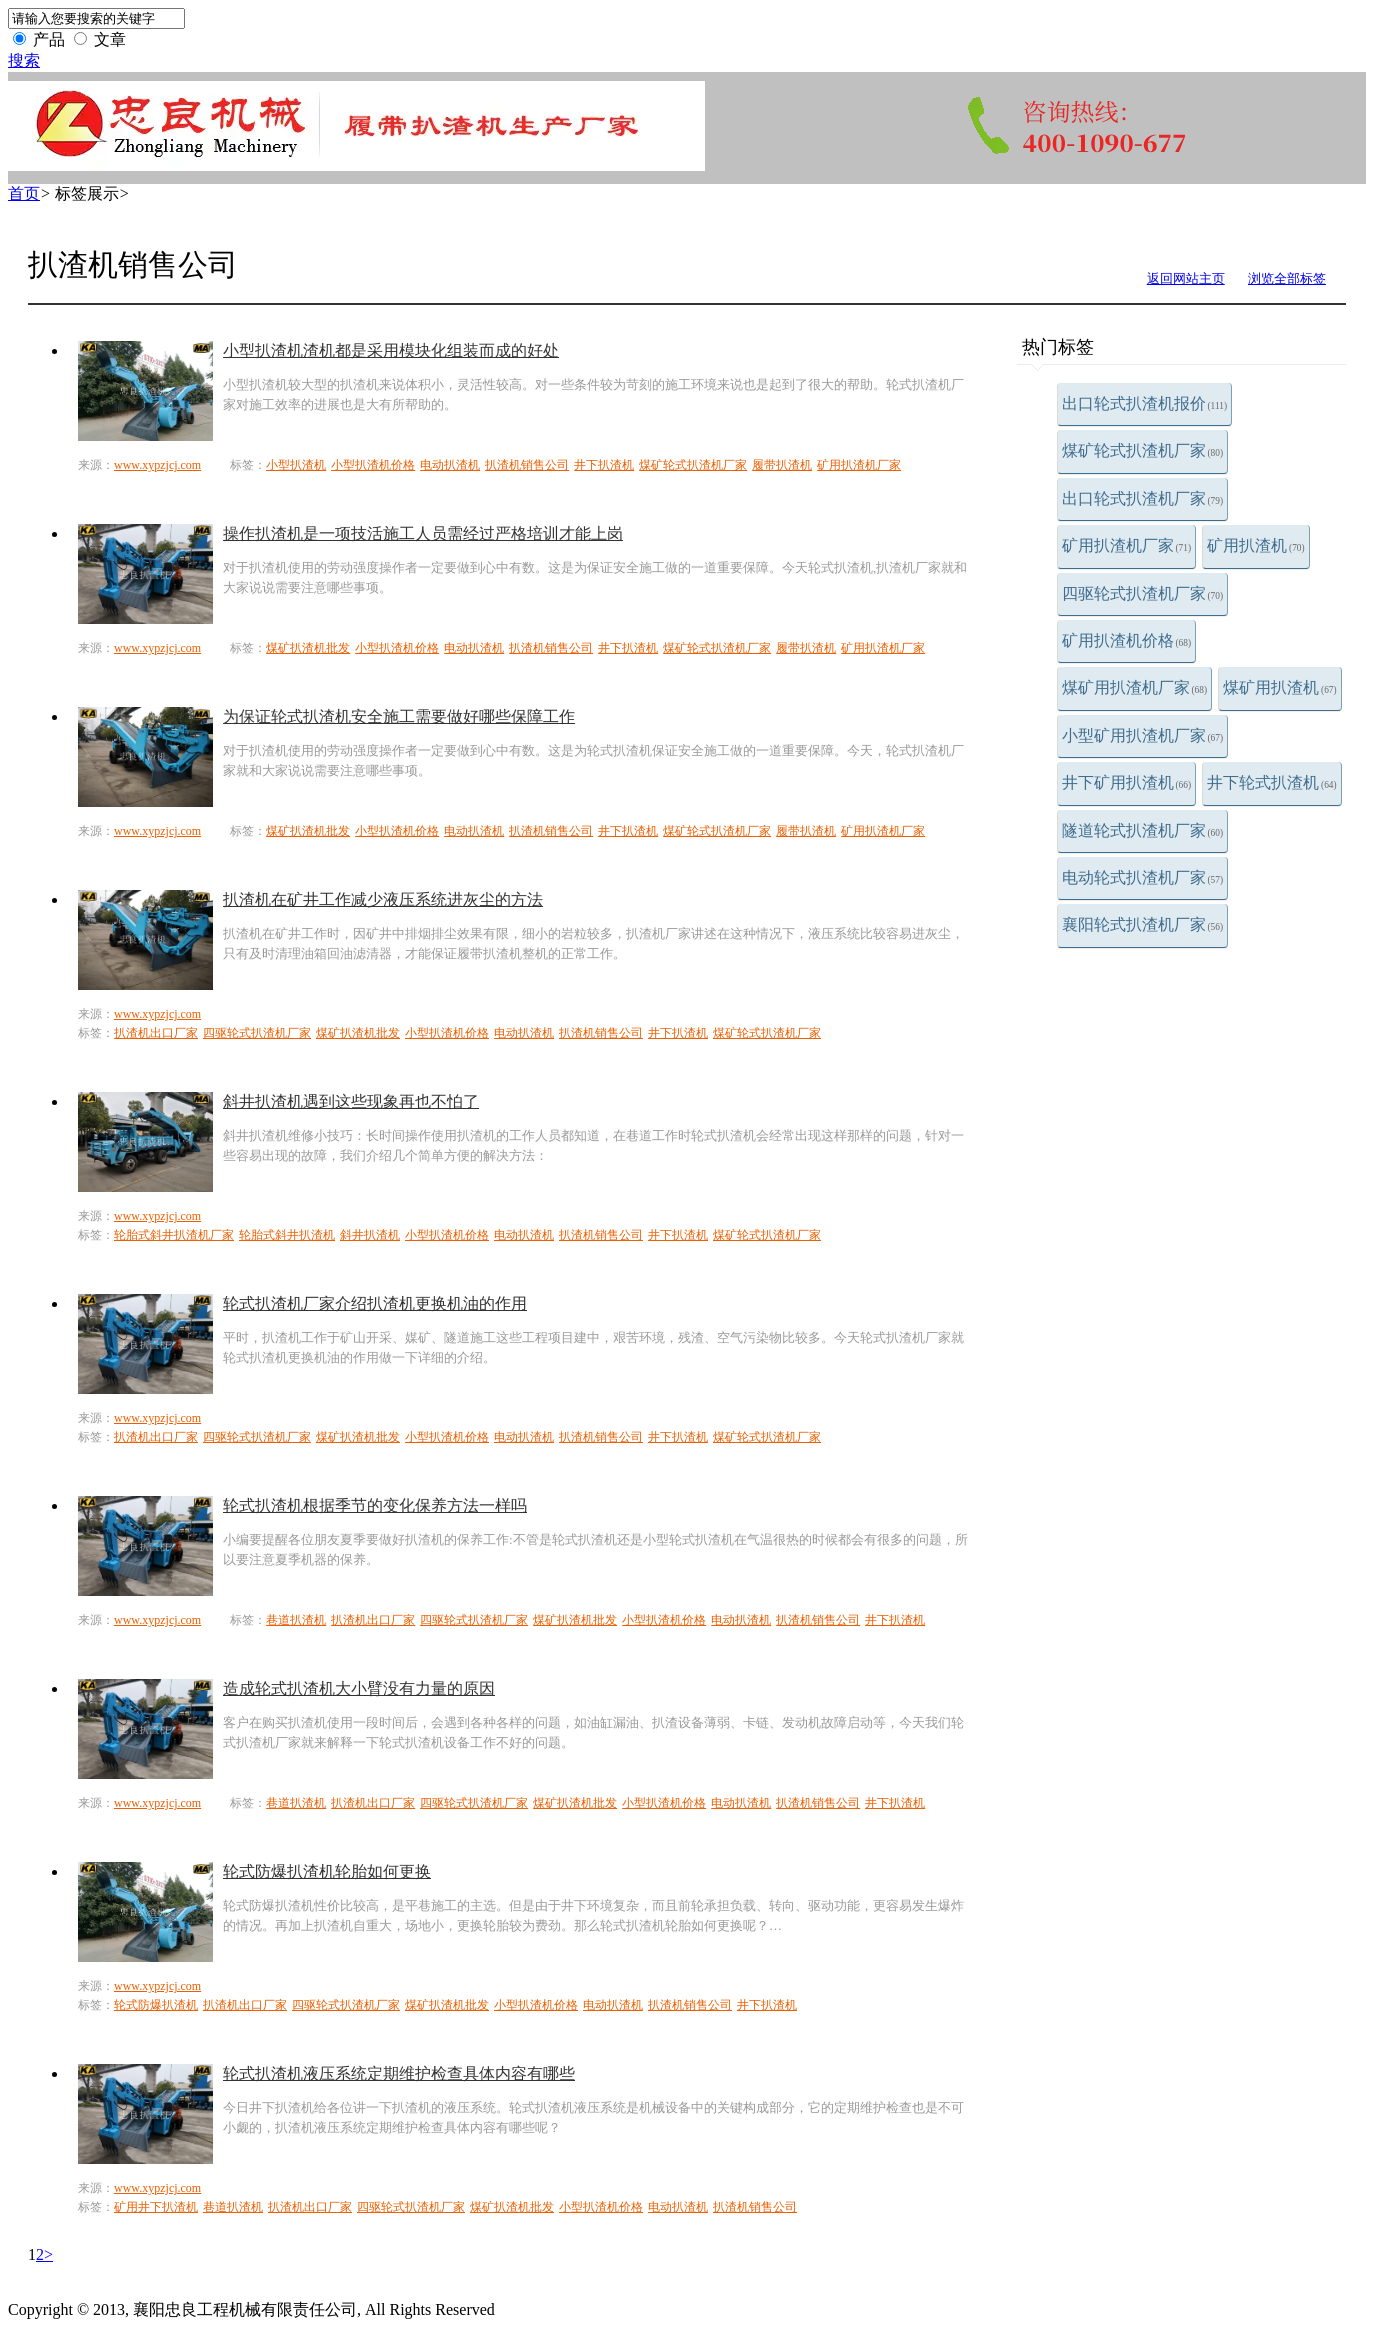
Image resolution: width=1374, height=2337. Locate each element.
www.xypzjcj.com (157, 465)
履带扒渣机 (782, 465)
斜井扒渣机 (370, 1235)
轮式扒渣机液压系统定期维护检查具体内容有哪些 (399, 2073)
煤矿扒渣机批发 (308, 648)
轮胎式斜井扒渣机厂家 (174, 1235)
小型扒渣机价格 (373, 465)
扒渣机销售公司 (527, 465)
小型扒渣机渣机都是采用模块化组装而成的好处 (391, 350)
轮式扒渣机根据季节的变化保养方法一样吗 (375, 1505)
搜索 (24, 60)
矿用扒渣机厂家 (1127, 545)
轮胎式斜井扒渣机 (287, 1235)
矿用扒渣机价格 (1127, 640)
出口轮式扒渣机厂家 (1143, 498)
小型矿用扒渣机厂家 (1143, 735)
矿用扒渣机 (1256, 545)
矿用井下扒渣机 (156, 2207)
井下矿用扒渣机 (1127, 782)
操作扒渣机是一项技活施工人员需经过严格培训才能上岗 (423, 533)
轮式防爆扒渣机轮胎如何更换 (327, 1871)
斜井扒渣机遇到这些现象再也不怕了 (351, 1101)
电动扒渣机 (450, 465)
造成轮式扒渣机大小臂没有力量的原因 (359, 1688)
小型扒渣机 (296, 465)
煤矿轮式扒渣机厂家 (1143, 450)
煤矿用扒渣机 (1280, 687)
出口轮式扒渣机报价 (1145, 403)
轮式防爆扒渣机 (156, 2005)
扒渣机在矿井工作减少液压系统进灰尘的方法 (383, 899)
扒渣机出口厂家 (156, 1033)
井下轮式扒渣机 (1272, 782)
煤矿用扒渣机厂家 (1135, 687)
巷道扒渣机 (296, 1620)
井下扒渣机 (604, 465)
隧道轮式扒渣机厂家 (1143, 830)
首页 (24, 193)
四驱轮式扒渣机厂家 (1143, 593)
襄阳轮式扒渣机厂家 (1143, 924)
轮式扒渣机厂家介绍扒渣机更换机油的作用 (375, 1303)
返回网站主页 (1186, 278)
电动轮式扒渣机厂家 (1143, 877)
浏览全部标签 (1287, 278)
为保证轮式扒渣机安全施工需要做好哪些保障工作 (399, 716)
